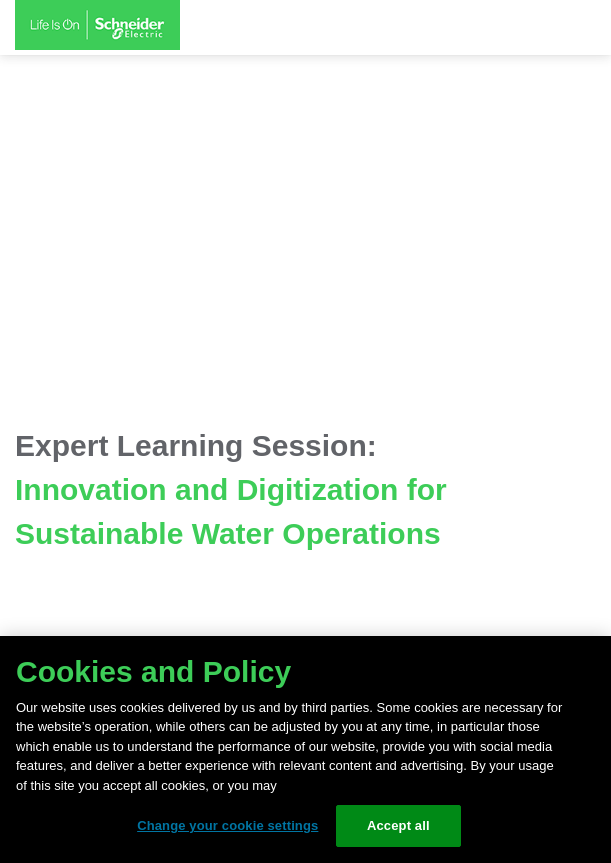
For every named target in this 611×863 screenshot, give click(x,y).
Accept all (398, 825)
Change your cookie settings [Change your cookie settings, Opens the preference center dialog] (227, 825)
